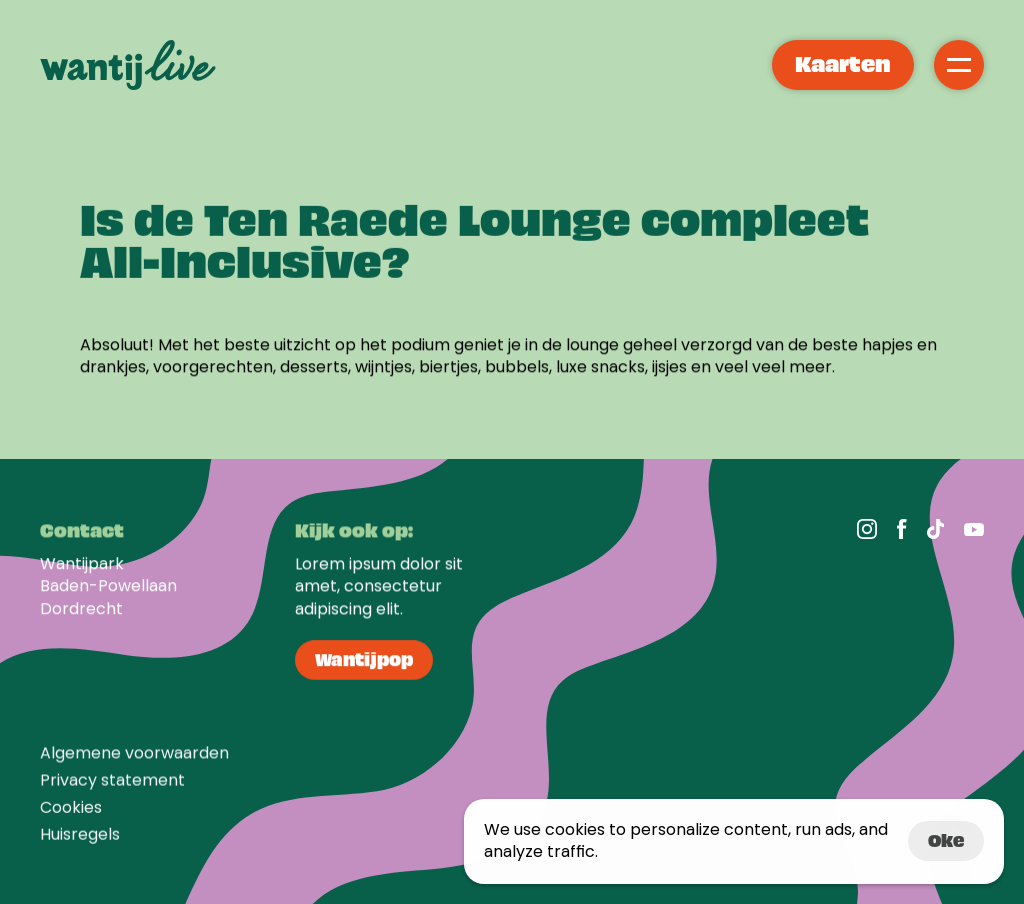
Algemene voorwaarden (134, 759)
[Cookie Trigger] (71, 814)
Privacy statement (112, 786)
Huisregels (80, 841)
